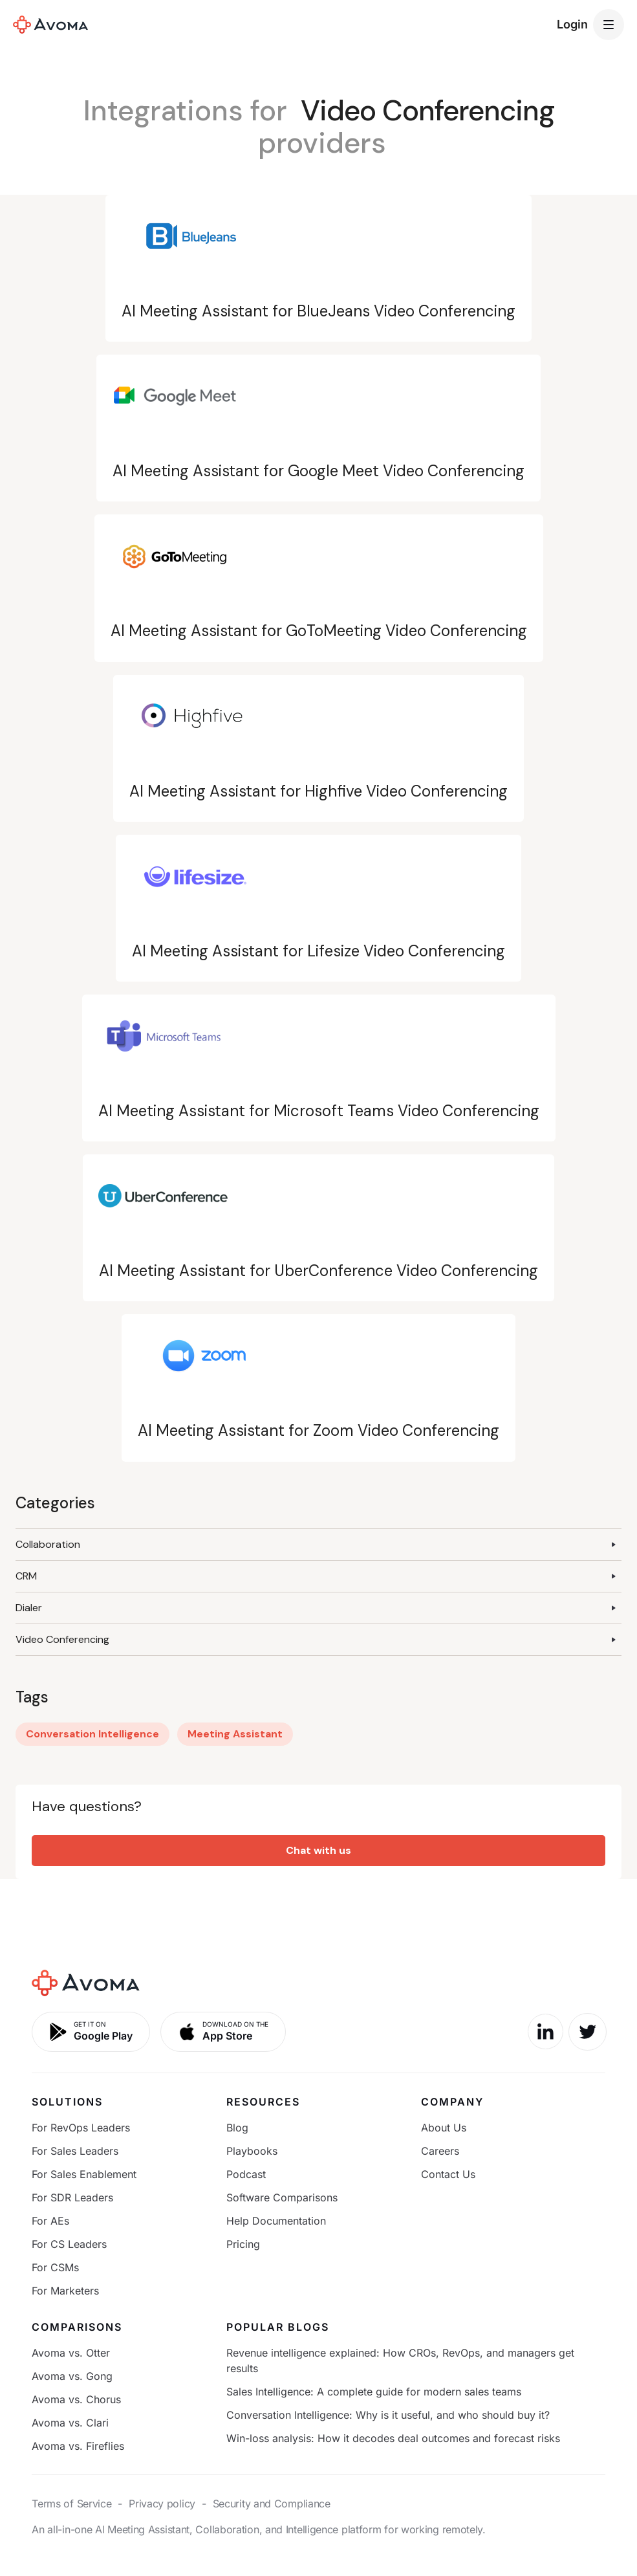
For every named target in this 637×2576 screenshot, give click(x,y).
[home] (50, 25)
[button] (608, 24)
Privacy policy (162, 2503)
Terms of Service (71, 2503)
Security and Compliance (271, 2503)
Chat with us (318, 1850)
